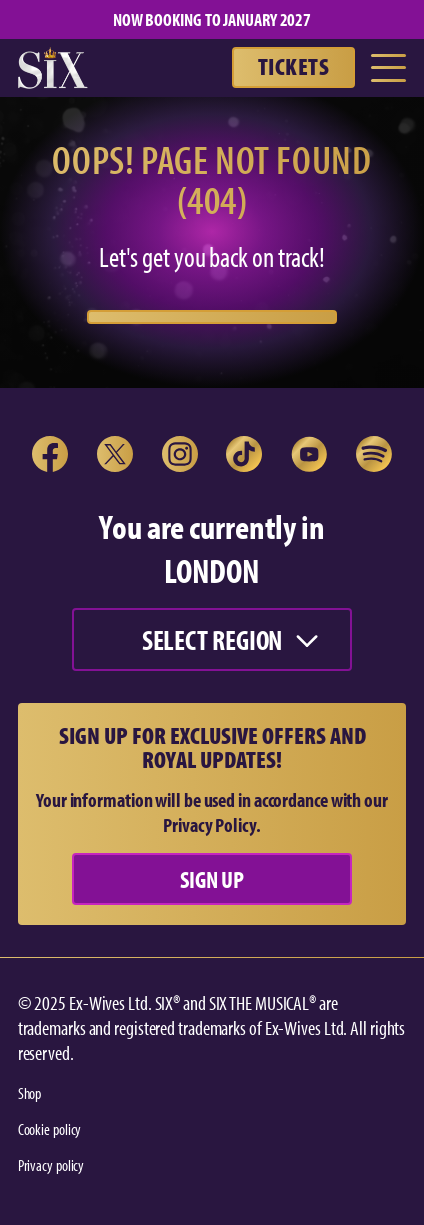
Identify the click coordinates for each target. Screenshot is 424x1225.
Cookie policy (50, 1129)
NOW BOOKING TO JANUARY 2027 (212, 19)
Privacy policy (51, 1165)
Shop (30, 1093)
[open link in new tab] (50, 454)
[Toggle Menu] (388, 68)
